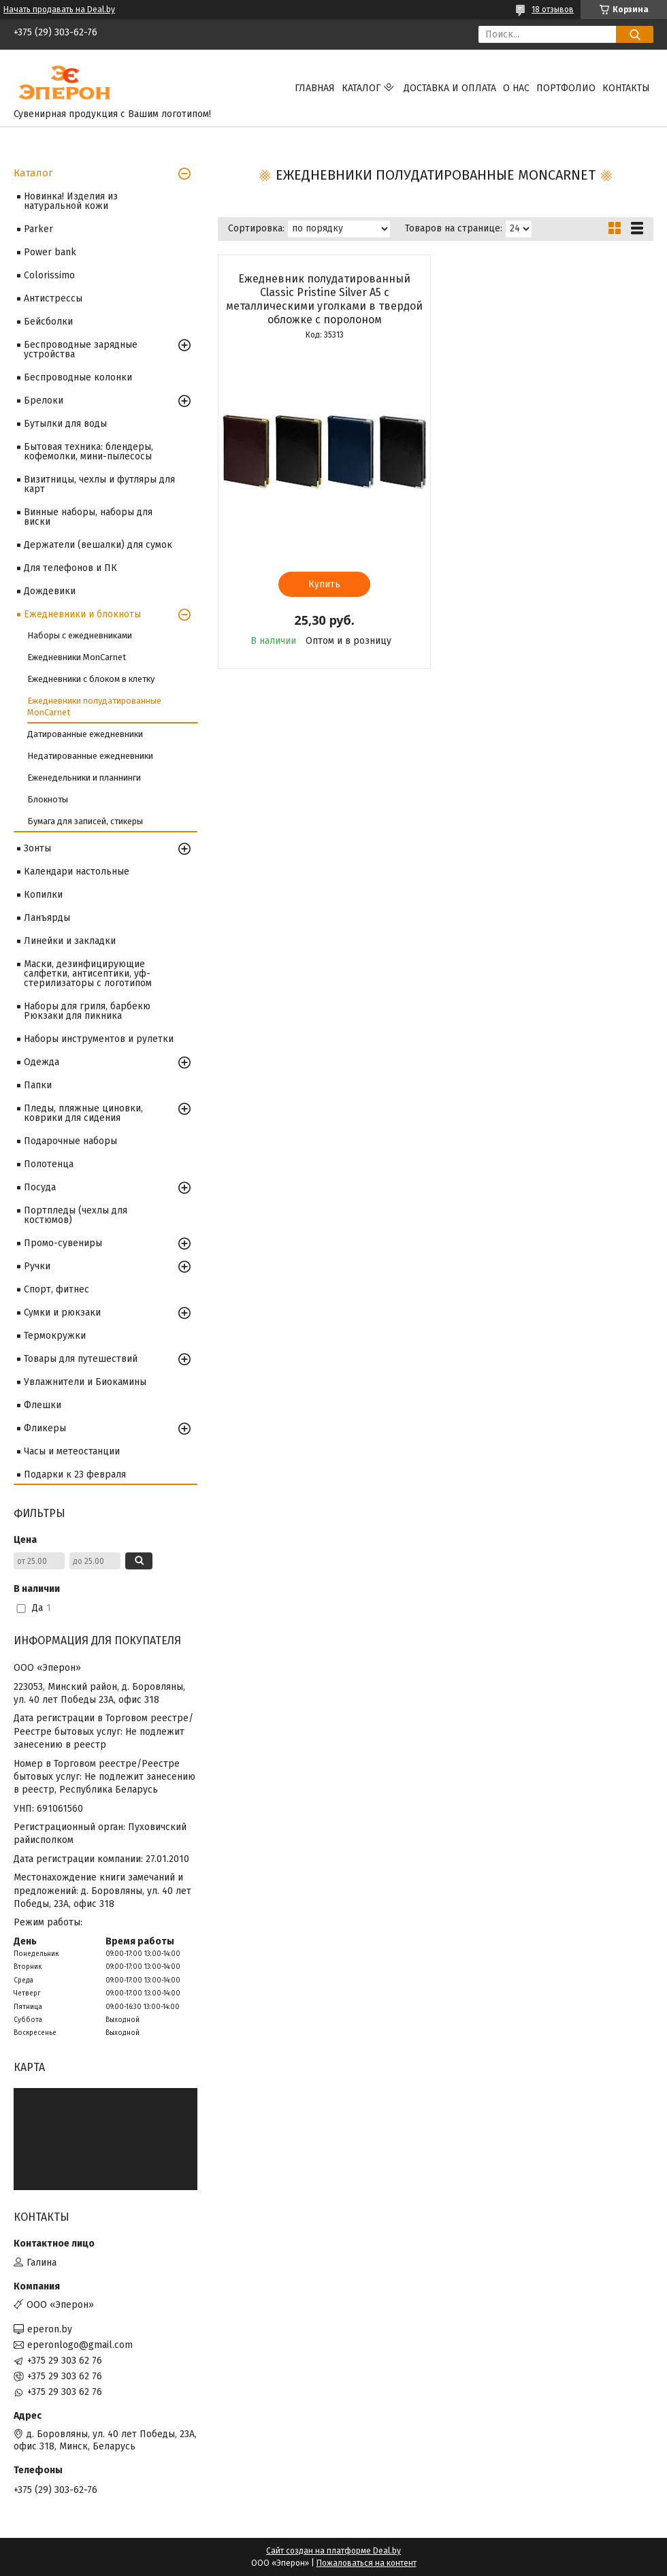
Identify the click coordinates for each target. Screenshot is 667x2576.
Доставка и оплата (450, 88)
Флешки (42, 1405)
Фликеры (45, 1428)
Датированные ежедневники (85, 734)
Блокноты (47, 799)
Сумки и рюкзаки (62, 1312)
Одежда (41, 1062)
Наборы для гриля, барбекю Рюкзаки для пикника (87, 1011)
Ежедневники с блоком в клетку (90, 679)
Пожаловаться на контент (366, 2563)
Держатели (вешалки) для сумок (98, 545)
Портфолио (566, 88)
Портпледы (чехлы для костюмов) (75, 1215)
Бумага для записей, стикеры (85, 821)
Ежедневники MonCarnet (76, 657)
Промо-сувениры (63, 1243)
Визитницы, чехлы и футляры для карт (99, 484)
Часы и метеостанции (72, 1451)
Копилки (43, 894)
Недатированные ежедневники (90, 756)
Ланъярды (47, 918)
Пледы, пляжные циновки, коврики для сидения (83, 1113)
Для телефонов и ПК (70, 568)
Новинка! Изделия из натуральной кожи (71, 201)
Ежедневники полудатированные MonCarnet (94, 706)
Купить (324, 584)
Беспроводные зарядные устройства (80, 349)
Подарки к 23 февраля (75, 1474)
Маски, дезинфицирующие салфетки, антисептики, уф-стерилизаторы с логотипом (88, 973)
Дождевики (50, 591)
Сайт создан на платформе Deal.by (333, 2551)
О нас (516, 88)
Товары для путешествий (80, 1359)
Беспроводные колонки (78, 377)
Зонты (37, 848)
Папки (38, 1085)
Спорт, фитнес (56, 1289)
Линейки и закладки (70, 941)
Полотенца (49, 1164)
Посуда (40, 1187)
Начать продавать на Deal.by (59, 9)
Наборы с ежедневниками (79, 635)
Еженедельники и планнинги (84, 777)
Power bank (50, 252)
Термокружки (55, 1335)
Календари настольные (76, 871)
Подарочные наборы (70, 1141)
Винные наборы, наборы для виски (88, 516)
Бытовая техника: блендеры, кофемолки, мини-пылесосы (88, 451)
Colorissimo (49, 275)
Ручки (37, 1266)
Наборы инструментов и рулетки (99, 1039)
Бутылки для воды (65, 423)
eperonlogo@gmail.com (80, 2345)
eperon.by (49, 2329)
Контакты (626, 88)
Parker (38, 229)
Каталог (361, 88)
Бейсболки (48, 321)
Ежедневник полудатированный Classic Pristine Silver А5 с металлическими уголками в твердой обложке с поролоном (324, 299)
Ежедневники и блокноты (82, 614)
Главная (315, 88)
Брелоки (43, 400)
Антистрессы (53, 298)
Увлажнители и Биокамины (85, 1382)
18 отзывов (553, 9)
